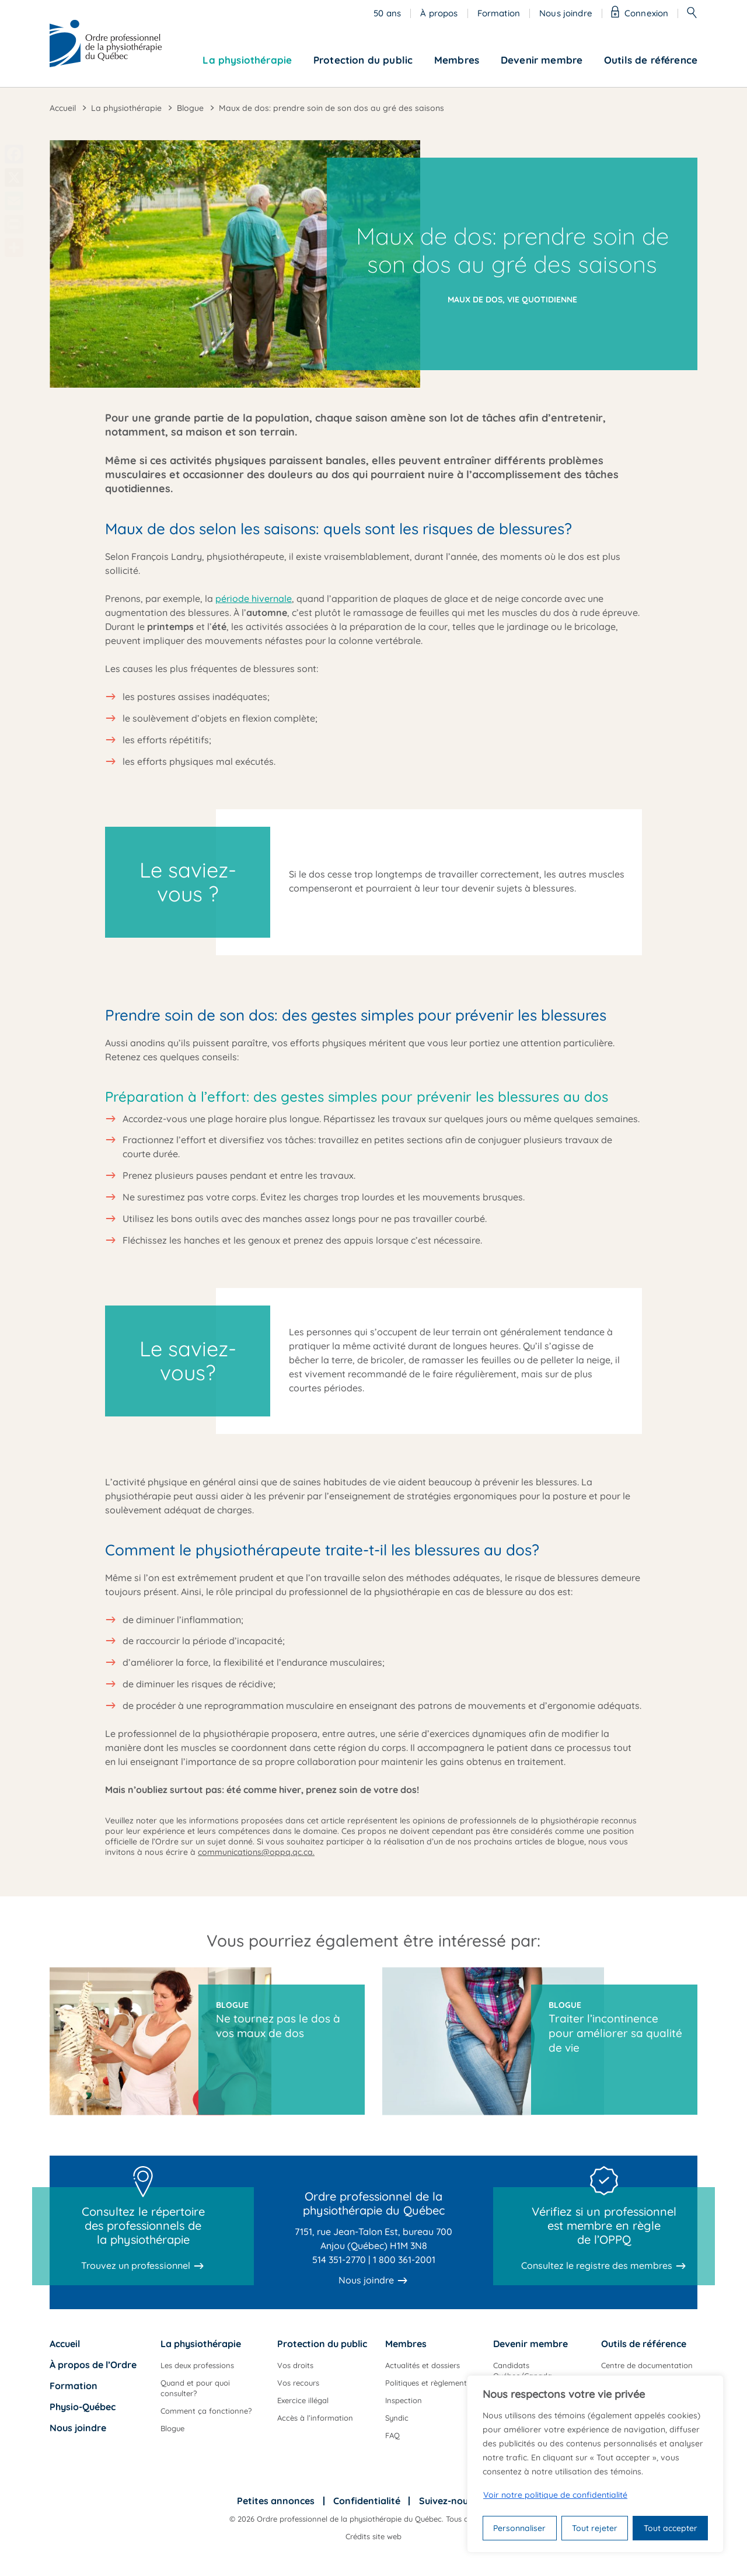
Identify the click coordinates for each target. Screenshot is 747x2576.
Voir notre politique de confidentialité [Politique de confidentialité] (555, 2495)
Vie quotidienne (542, 299)
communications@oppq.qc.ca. (256, 1852)
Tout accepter (670, 2528)
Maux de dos (475, 299)
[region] (595, 2464)
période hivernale (253, 598)
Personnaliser (519, 2528)
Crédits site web (373, 2536)
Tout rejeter (594, 2528)
